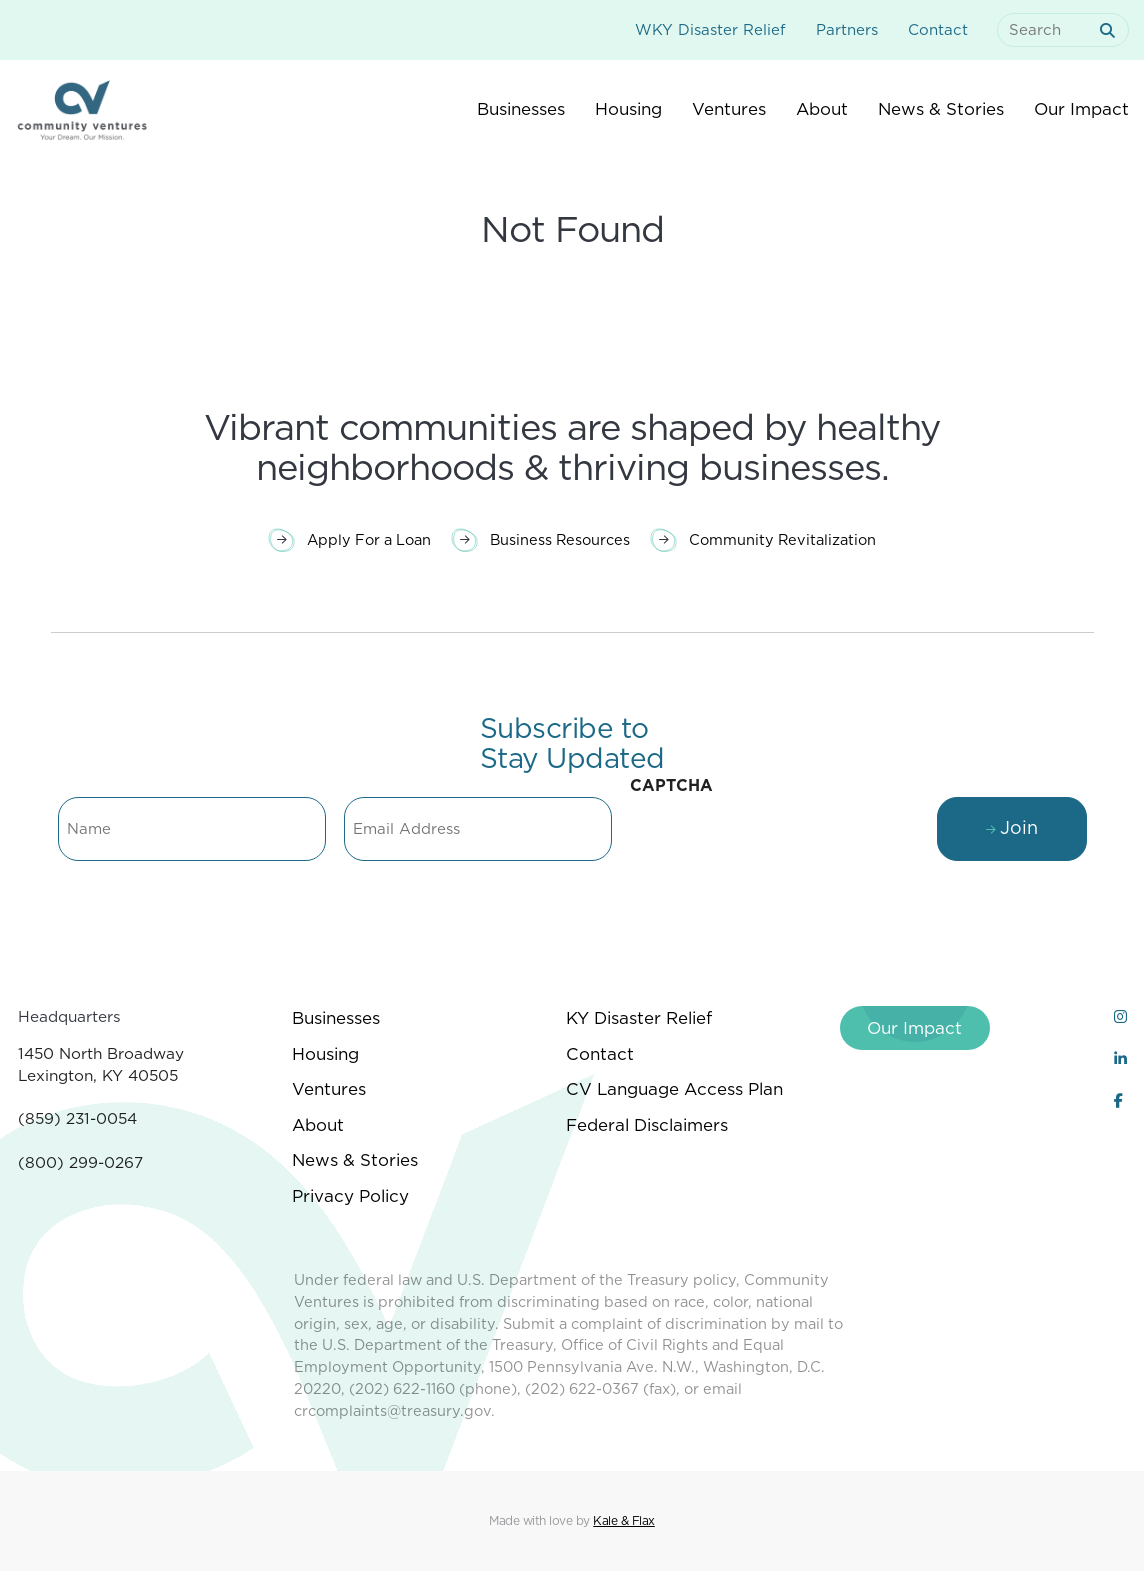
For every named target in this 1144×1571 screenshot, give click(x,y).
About (318, 1125)
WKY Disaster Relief (710, 30)
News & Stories (355, 1160)
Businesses (336, 1018)
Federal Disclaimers (647, 1125)
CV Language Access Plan (674, 1089)
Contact (938, 30)
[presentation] (782, 845)
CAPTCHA (671, 785)
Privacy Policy (350, 1196)
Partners (847, 30)
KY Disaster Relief (639, 1018)
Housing (325, 1054)
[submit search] (1111, 30)
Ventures (329, 1089)
